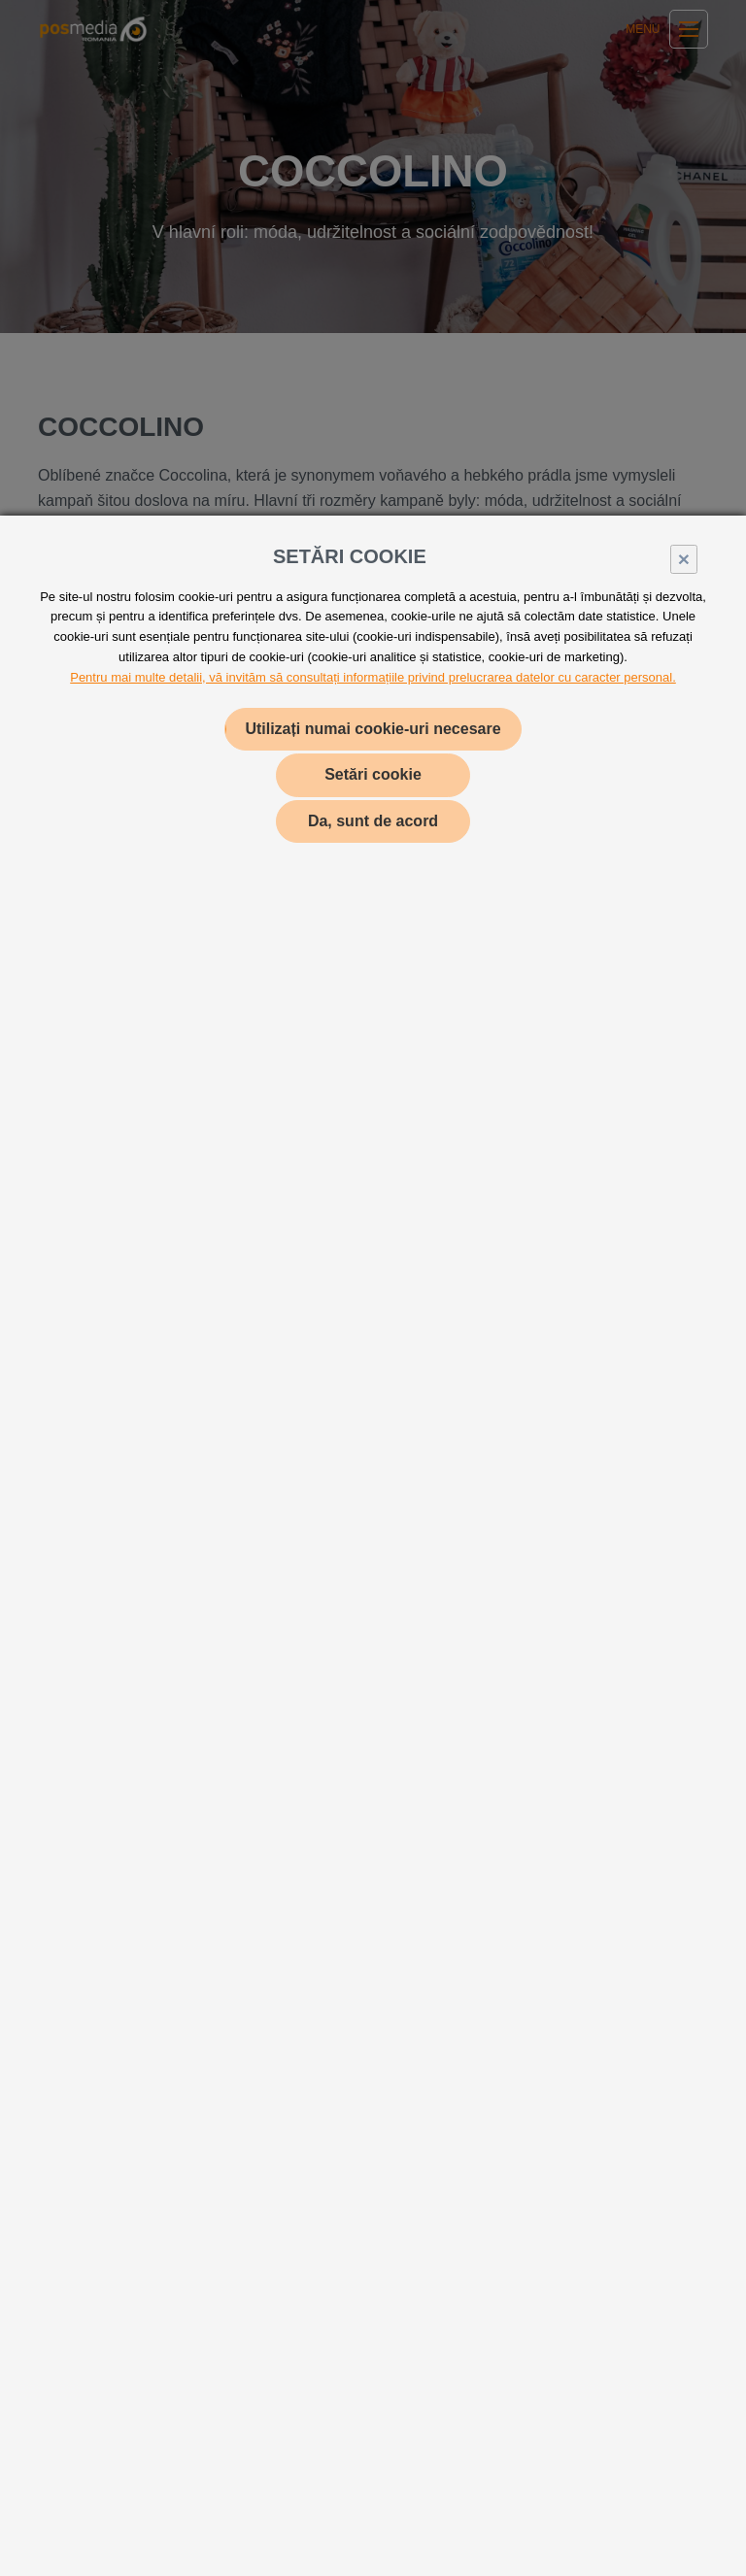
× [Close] (684, 559)
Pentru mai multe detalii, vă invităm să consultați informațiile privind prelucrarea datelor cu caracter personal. (373, 677)
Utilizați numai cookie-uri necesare (372, 728)
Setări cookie (373, 774)
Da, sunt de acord (373, 821)
